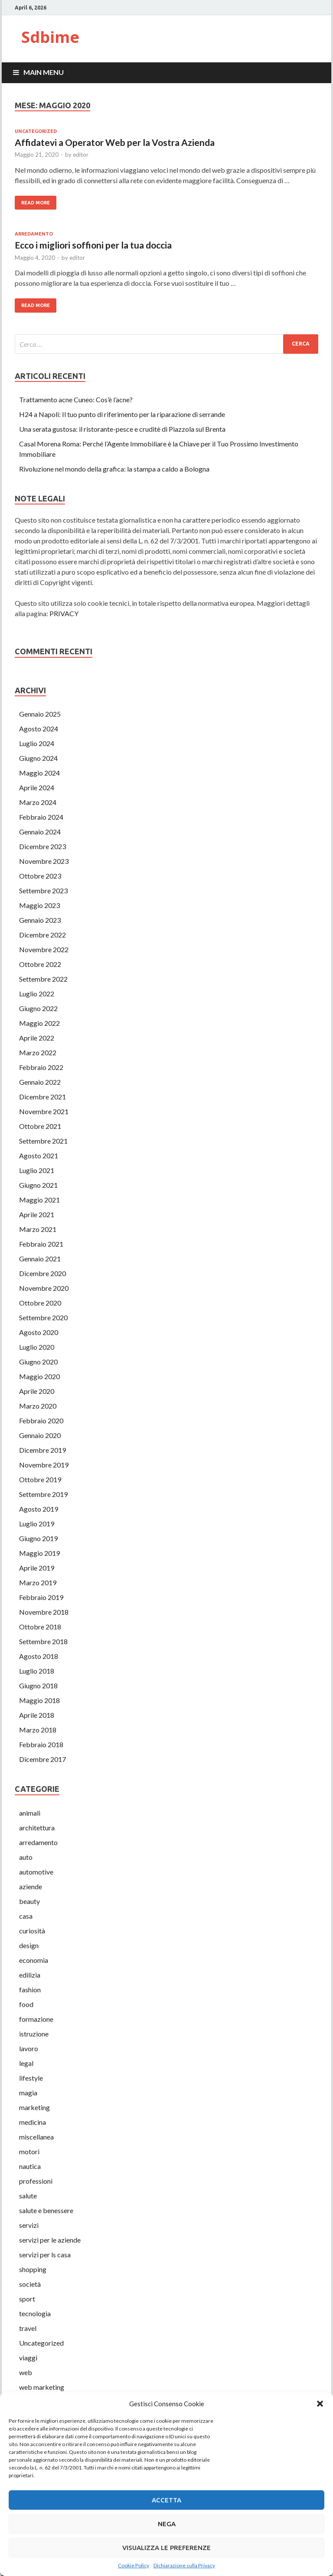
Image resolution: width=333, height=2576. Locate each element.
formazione (36, 2019)
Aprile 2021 (36, 1214)
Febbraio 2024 (41, 817)
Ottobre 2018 (40, 1627)
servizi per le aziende (50, 2240)
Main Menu (43, 72)
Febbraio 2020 (41, 1420)
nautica (30, 2166)
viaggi (28, 2357)
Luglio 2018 (36, 1671)
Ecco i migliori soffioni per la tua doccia (93, 244)
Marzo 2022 (37, 1052)
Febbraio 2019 (41, 1597)
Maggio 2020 (39, 1376)
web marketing (41, 2387)
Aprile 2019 (36, 1568)
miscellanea (36, 2137)
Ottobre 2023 (40, 876)
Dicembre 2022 (42, 935)
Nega (167, 2524)
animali (29, 1813)
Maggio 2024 (39, 773)
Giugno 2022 (38, 1008)
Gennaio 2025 (40, 714)
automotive (36, 1872)
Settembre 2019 (43, 1494)
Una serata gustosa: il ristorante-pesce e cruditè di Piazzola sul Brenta (122, 429)
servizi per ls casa (45, 2254)
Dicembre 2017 (42, 1759)
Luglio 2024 (36, 743)
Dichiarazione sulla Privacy (184, 2565)
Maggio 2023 (39, 905)
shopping (32, 2269)
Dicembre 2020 (42, 1273)
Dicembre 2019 (42, 1450)
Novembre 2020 (44, 1288)
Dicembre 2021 (42, 1096)
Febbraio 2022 (41, 1067)
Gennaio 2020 (40, 1435)
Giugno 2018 (38, 1685)
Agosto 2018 (38, 1656)
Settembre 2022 (43, 979)
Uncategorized (36, 131)
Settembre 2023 (43, 890)
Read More (35, 202)
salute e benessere (46, 2210)
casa (26, 1916)
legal (26, 2063)
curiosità (32, 1930)
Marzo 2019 (37, 1582)
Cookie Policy (133, 2565)
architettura (37, 1827)
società (30, 2284)
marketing (34, 2107)
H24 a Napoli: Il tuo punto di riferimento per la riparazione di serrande (122, 414)
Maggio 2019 (39, 1553)
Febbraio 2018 (41, 1744)
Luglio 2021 (36, 1170)
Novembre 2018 (44, 1612)
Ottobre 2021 (40, 1126)
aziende (30, 1886)
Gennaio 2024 (40, 831)
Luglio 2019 (36, 1523)
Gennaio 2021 (40, 1258)
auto (26, 1857)
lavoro (28, 2048)
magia (28, 2092)
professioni (35, 2181)
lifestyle (31, 2078)
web (25, 2372)
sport (27, 2299)
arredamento (34, 233)
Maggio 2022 (39, 1023)
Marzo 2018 (37, 1730)
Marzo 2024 (37, 802)
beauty (29, 1901)
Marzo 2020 (37, 1406)
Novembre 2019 (44, 1465)
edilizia (29, 1975)
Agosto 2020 (38, 1332)
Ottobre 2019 (40, 1479)
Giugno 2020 (38, 1361)
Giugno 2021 (38, 1185)
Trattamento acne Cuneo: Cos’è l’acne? (76, 399)
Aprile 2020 (36, 1391)
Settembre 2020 (43, 1317)
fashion (30, 1989)
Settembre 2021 (43, 1141)
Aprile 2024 (36, 787)
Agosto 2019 (38, 1509)
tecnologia (35, 2313)
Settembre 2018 (43, 1641)
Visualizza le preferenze (166, 2547)
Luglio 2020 (36, 1347)
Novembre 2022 (44, 949)
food (26, 2004)
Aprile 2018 (36, 1715)
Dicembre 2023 (42, 846)
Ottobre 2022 (40, 964)
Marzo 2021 (37, 1229)
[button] (320, 2403)
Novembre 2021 (44, 1111)
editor (80, 154)
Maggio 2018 (39, 1700)
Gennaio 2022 (40, 1082)
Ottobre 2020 (40, 1303)
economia (33, 1960)
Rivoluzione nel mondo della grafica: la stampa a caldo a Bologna (114, 469)
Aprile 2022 (36, 1038)
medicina (32, 2122)
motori (29, 2151)
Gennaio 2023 (40, 920)
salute (28, 2195)
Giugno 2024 (38, 758)
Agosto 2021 (38, 1155)
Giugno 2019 (38, 1538)
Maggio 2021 (39, 1200)
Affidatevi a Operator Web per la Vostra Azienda (115, 142)
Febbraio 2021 (41, 1244)
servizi (29, 2225)
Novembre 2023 (44, 861)
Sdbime (50, 37)
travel (27, 2328)
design (29, 1945)
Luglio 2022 (36, 993)
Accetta (166, 2500)
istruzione (34, 2034)
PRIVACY (63, 613)
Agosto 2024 (38, 728)
